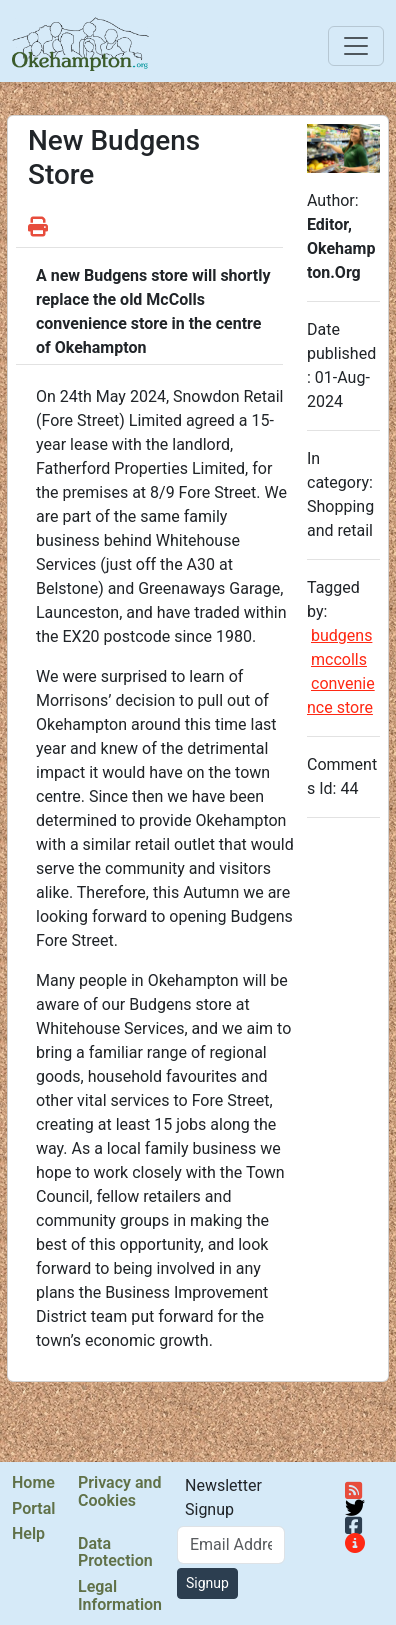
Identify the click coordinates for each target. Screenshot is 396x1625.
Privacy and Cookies (119, 1491)
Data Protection (115, 1552)
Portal (34, 1509)
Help (28, 1534)
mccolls (339, 659)
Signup (207, 1583)
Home (33, 1483)
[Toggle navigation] (356, 46)
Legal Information (120, 1595)
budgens (341, 635)
